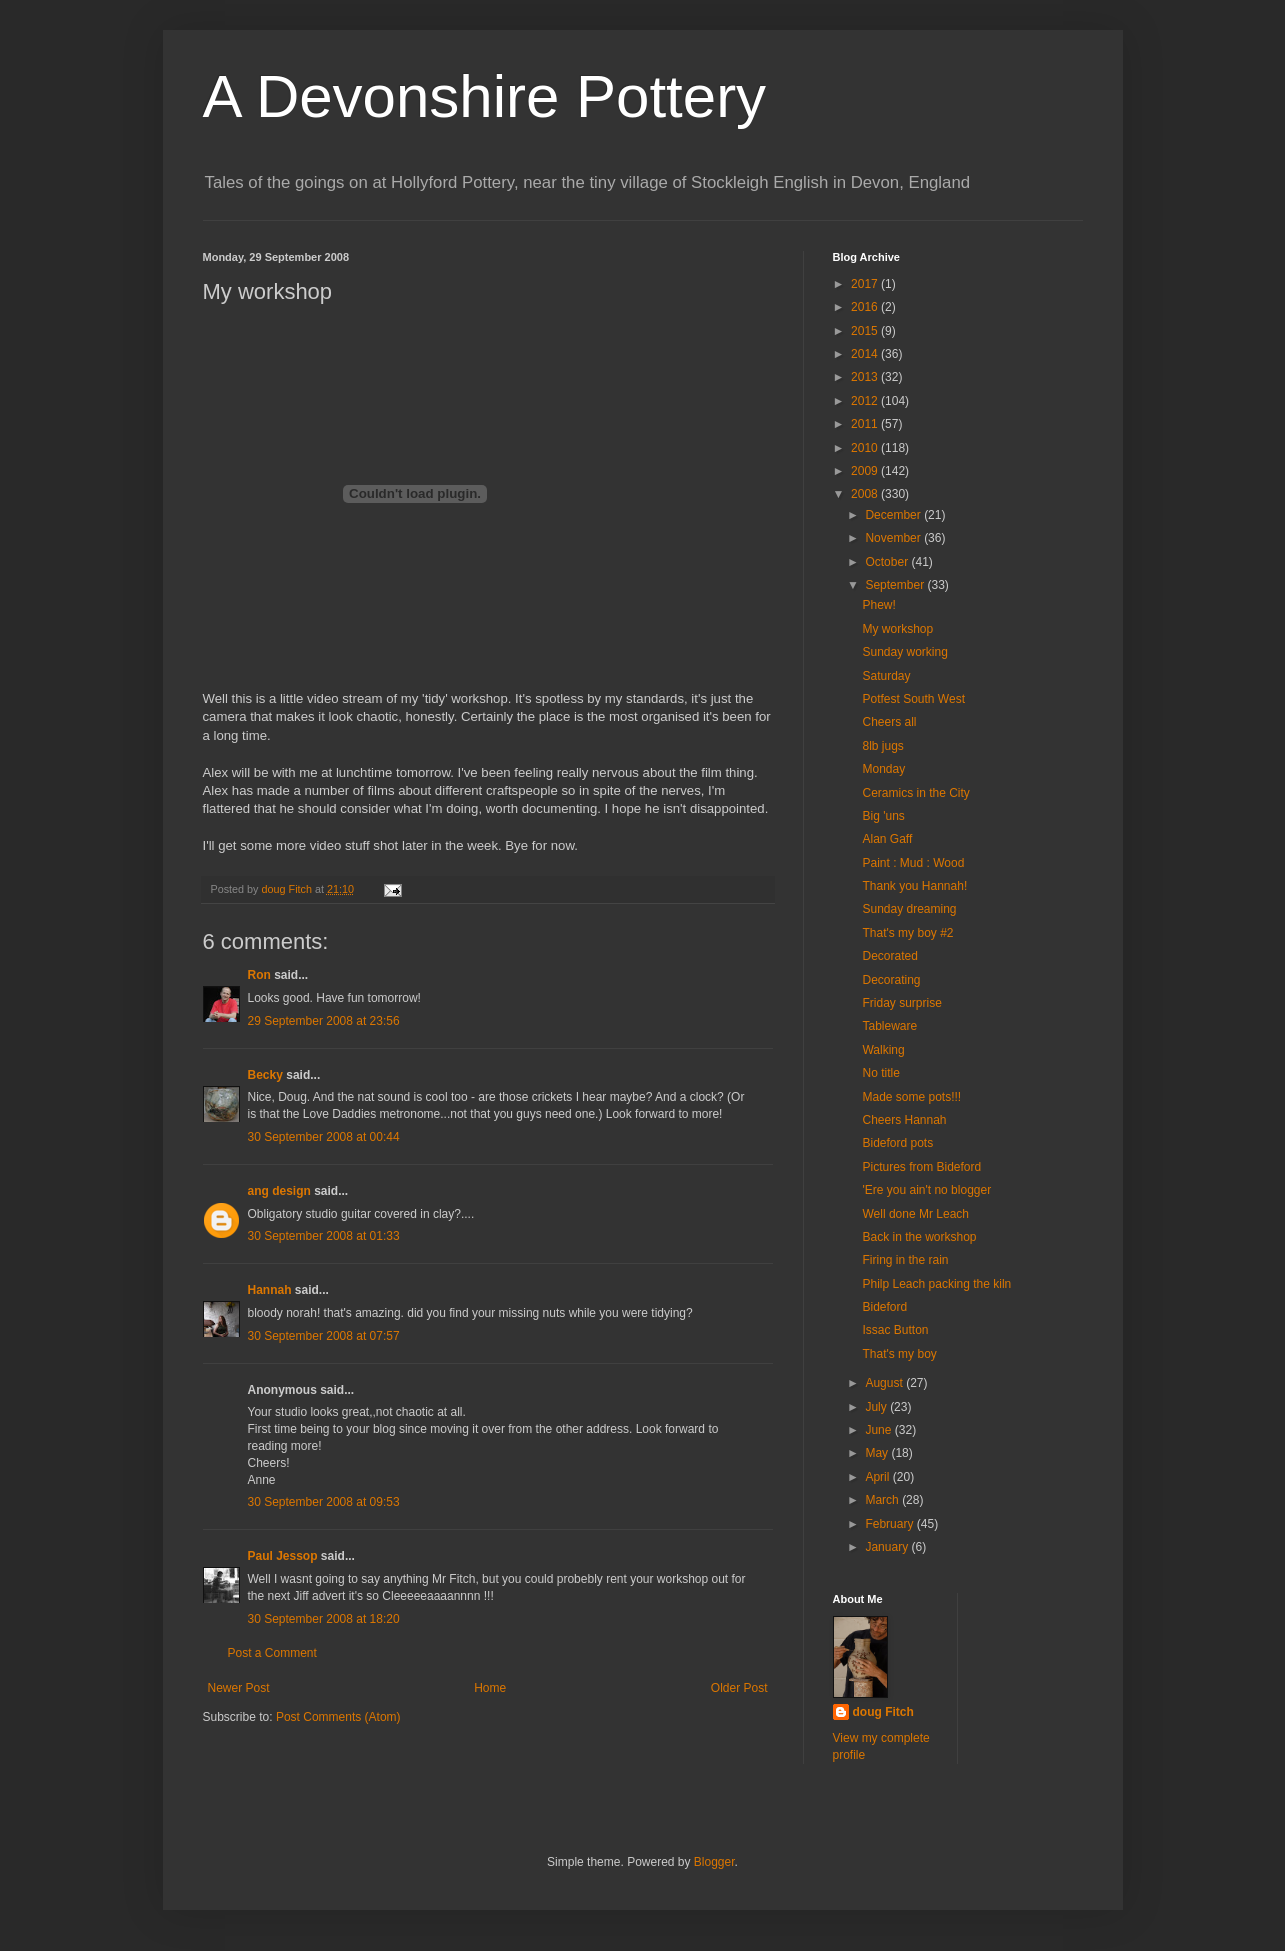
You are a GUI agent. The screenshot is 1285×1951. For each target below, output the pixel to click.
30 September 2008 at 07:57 (324, 1336)
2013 (866, 377)
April (878, 1477)
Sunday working (904, 652)
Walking (883, 1050)
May (878, 1453)
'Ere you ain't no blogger (926, 1190)
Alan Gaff (887, 839)
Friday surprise (901, 1003)
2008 (866, 494)
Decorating (891, 980)
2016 (866, 307)
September (896, 585)
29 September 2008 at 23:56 (324, 1021)
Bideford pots (897, 1143)
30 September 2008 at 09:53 (324, 1502)
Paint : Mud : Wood (913, 863)
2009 (866, 471)
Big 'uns (883, 816)
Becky (265, 1075)
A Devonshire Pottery (485, 96)
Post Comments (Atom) (338, 1717)
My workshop (897, 629)
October (888, 562)
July (877, 1407)
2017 (866, 284)
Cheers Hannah (904, 1120)
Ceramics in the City (915, 793)
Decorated (889, 956)
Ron (259, 975)
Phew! (878, 605)
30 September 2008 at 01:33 (324, 1236)
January (888, 1547)
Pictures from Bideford (921, 1167)
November (894, 538)
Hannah (270, 1290)
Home (490, 1688)
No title (880, 1073)
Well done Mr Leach (915, 1214)
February (890, 1524)
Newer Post (239, 1688)
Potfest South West (913, 699)
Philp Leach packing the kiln (936, 1284)
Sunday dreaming (909, 909)
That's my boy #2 (907, 933)
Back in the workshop (919, 1237)
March (883, 1500)
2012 (866, 401)
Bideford (884, 1307)
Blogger (714, 1862)
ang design (279, 1191)
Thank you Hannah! (914, 886)
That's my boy (899, 1354)
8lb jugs (882, 746)
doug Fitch (883, 1712)
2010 (866, 448)
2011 (866, 424)
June (879, 1430)
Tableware (889, 1026)
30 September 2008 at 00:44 (324, 1137)
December (894, 515)
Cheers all (889, 722)
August (885, 1383)
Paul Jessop (283, 1556)
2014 (866, 354)
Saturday (886, 676)
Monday (883, 769)
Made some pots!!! (911, 1097)
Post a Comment (272, 1653)
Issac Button (895, 1330)
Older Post (739, 1688)
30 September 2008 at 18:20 (324, 1619)
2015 (866, 331)
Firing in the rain (905, 1260)
